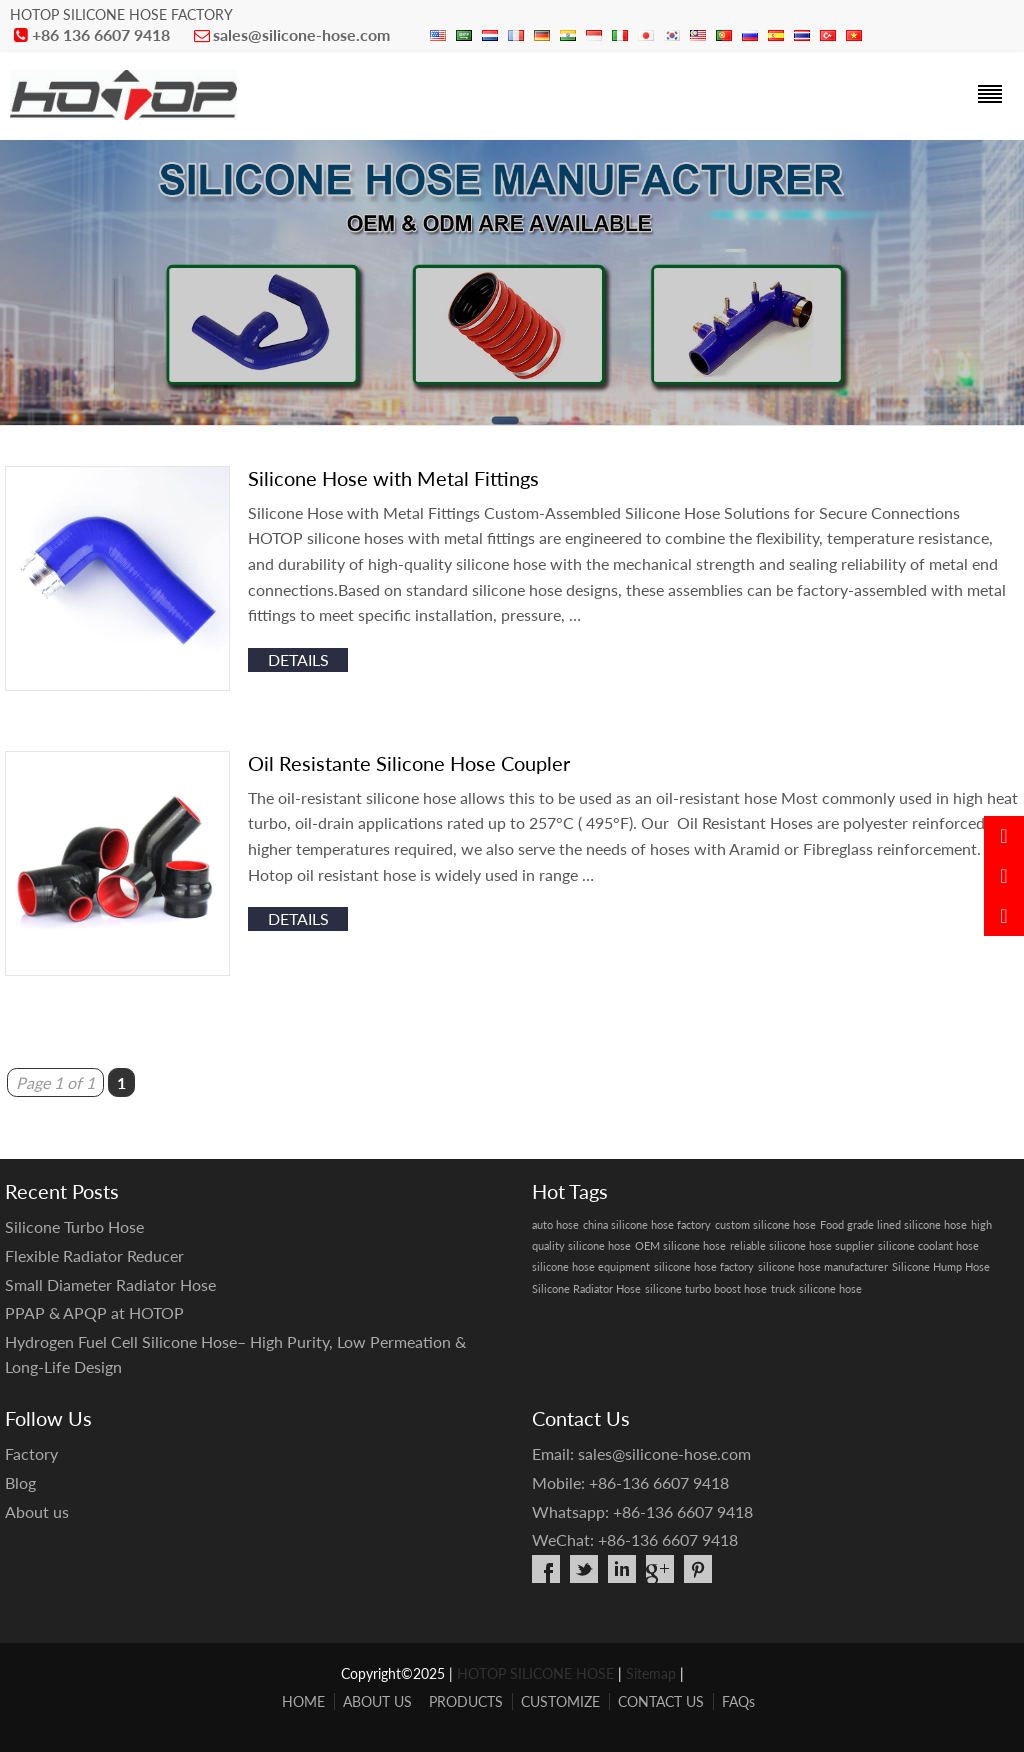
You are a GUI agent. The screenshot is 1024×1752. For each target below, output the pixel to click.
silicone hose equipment (591, 1266)
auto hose (555, 1224)
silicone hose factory (704, 1266)
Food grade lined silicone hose (893, 1224)
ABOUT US (377, 1701)
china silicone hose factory (647, 1224)
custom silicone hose (765, 1224)
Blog (20, 1482)
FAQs (738, 1701)
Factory (31, 1453)
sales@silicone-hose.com (301, 34)
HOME (303, 1701)
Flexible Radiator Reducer (94, 1255)
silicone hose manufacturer (823, 1266)
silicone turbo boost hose (706, 1288)
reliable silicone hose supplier (802, 1245)
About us (37, 1511)
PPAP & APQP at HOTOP (94, 1312)
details (298, 659)
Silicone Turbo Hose (74, 1226)
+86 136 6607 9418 (101, 34)
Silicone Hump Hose (941, 1266)
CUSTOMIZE (560, 1701)
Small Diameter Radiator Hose (110, 1284)
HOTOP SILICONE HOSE (535, 1673)
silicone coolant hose (928, 1245)
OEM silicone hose (680, 1245)
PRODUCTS (466, 1701)
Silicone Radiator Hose (586, 1288)
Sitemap (651, 1673)
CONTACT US (661, 1701)
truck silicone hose (816, 1288)
